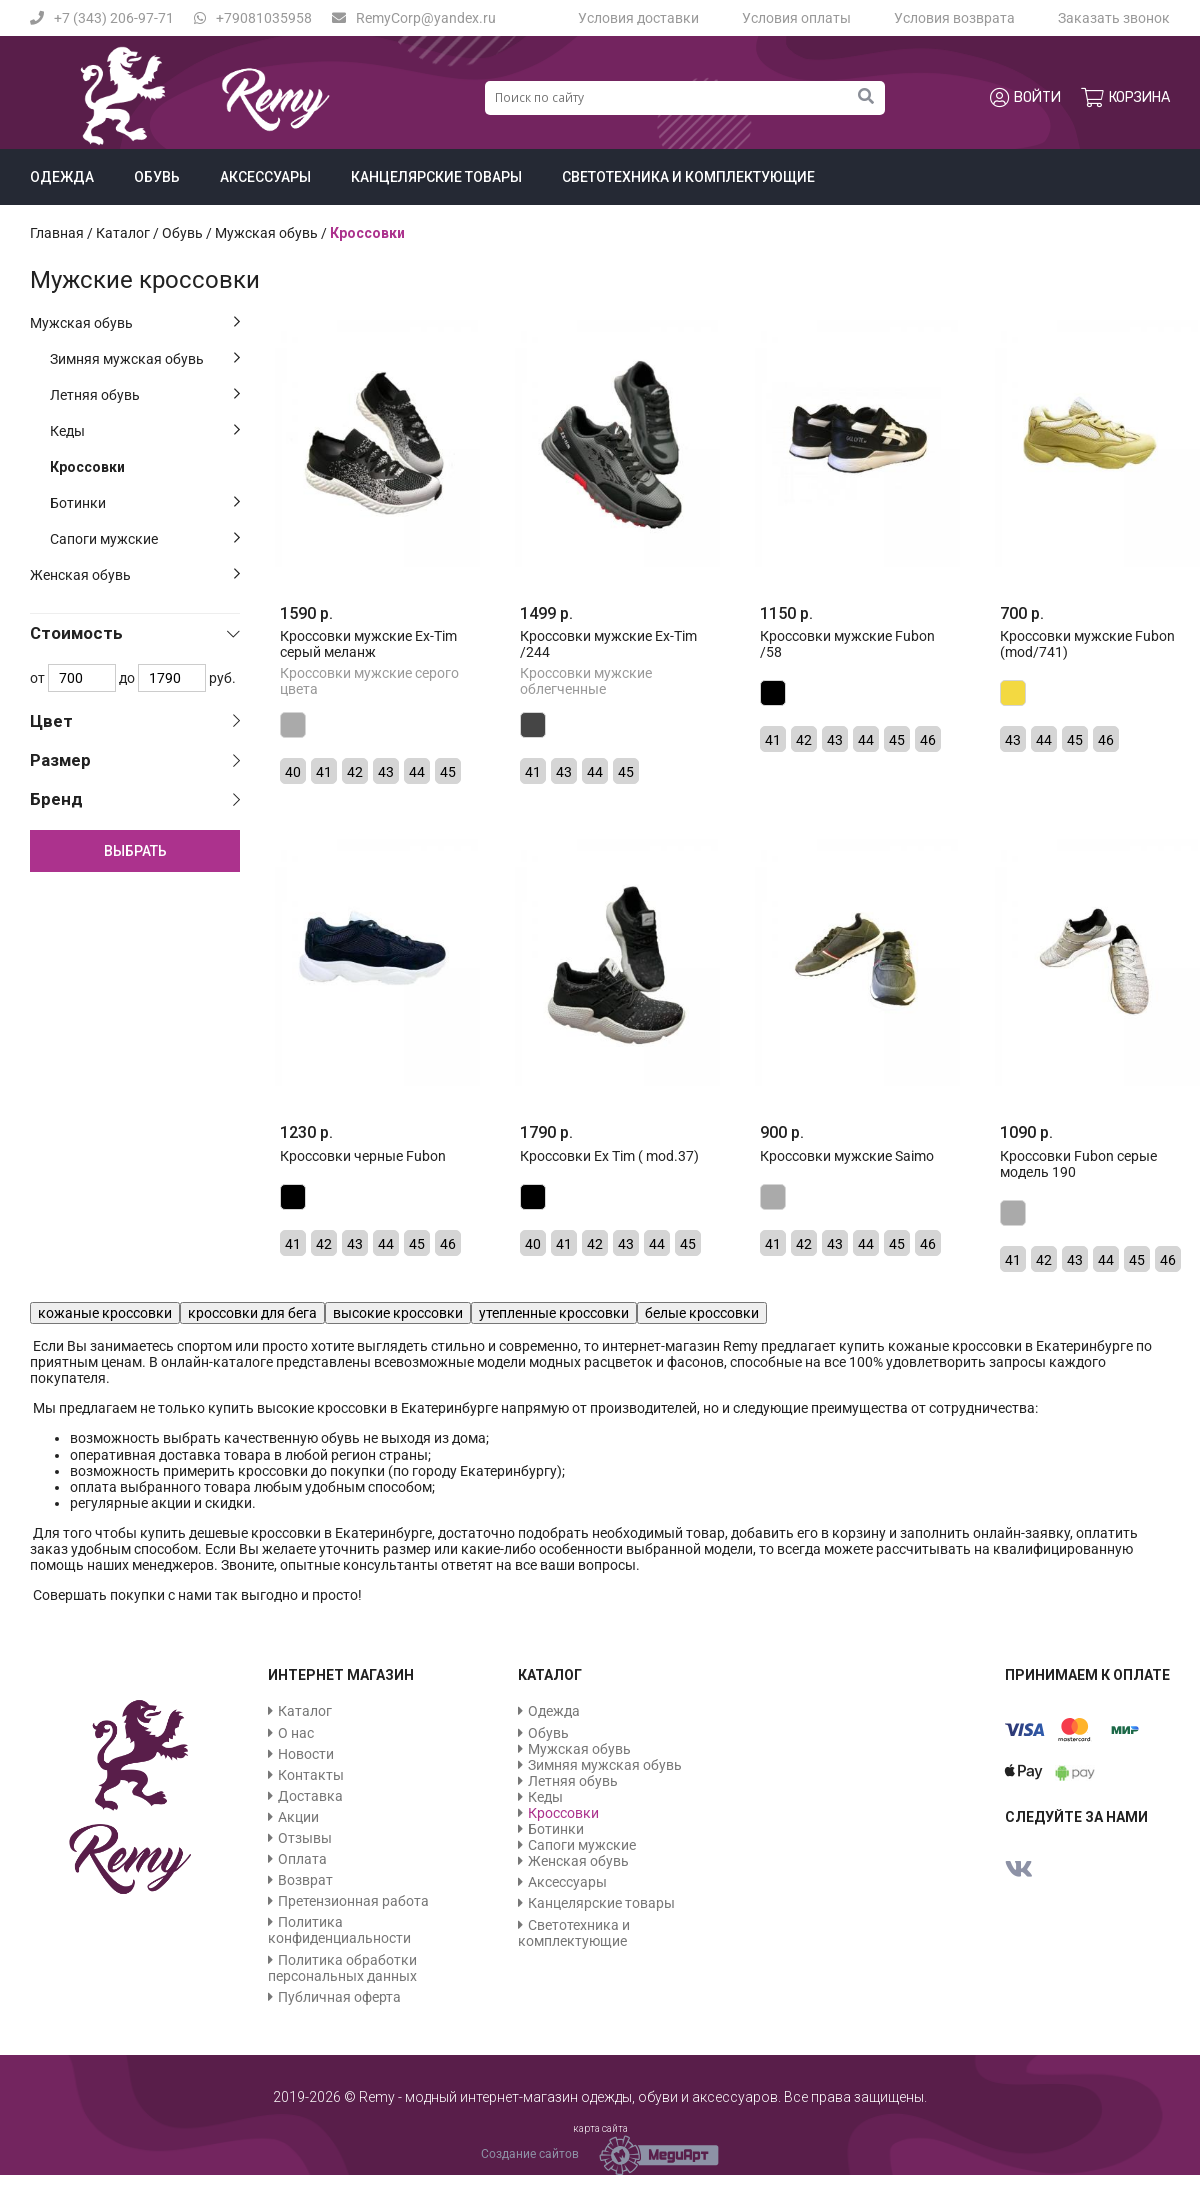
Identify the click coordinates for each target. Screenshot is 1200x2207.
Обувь (157, 177)
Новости (306, 1754)
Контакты (311, 1775)
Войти (1025, 98)
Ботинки (78, 503)
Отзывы (305, 1838)
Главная (57, 233)
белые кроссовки (702, 1313)
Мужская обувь (81, 323)
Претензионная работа (353, 1901)
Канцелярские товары (436, 177)
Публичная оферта (339, 1997)
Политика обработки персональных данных (342, 1968)
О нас (296, 1733)
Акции (298, 1817)
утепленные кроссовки (554, 1313)
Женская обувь (80, 575)
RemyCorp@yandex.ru (414, 18)
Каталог (123, 233)
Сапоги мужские (104, 539)
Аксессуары (265, 177)
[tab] (135, 633)
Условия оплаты (796, 18)
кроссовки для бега (252, 1313)
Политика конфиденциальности (339, 1930)
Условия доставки (638, 18)
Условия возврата (954, 18)
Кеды (67, 431)
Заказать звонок (1114, 18)
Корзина (1125, 98)
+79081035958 (253, 18)
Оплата (302, 1859)
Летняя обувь (95, 395)
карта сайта (600, 2128)
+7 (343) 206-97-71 (102, 18)
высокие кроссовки (398, 1313)
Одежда (62, 177)
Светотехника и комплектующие (688, 177)
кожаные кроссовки (105, 1313)
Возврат (305, 1880)
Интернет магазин (341, 1675)
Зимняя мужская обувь (127, 359)
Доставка (310, 1796)
